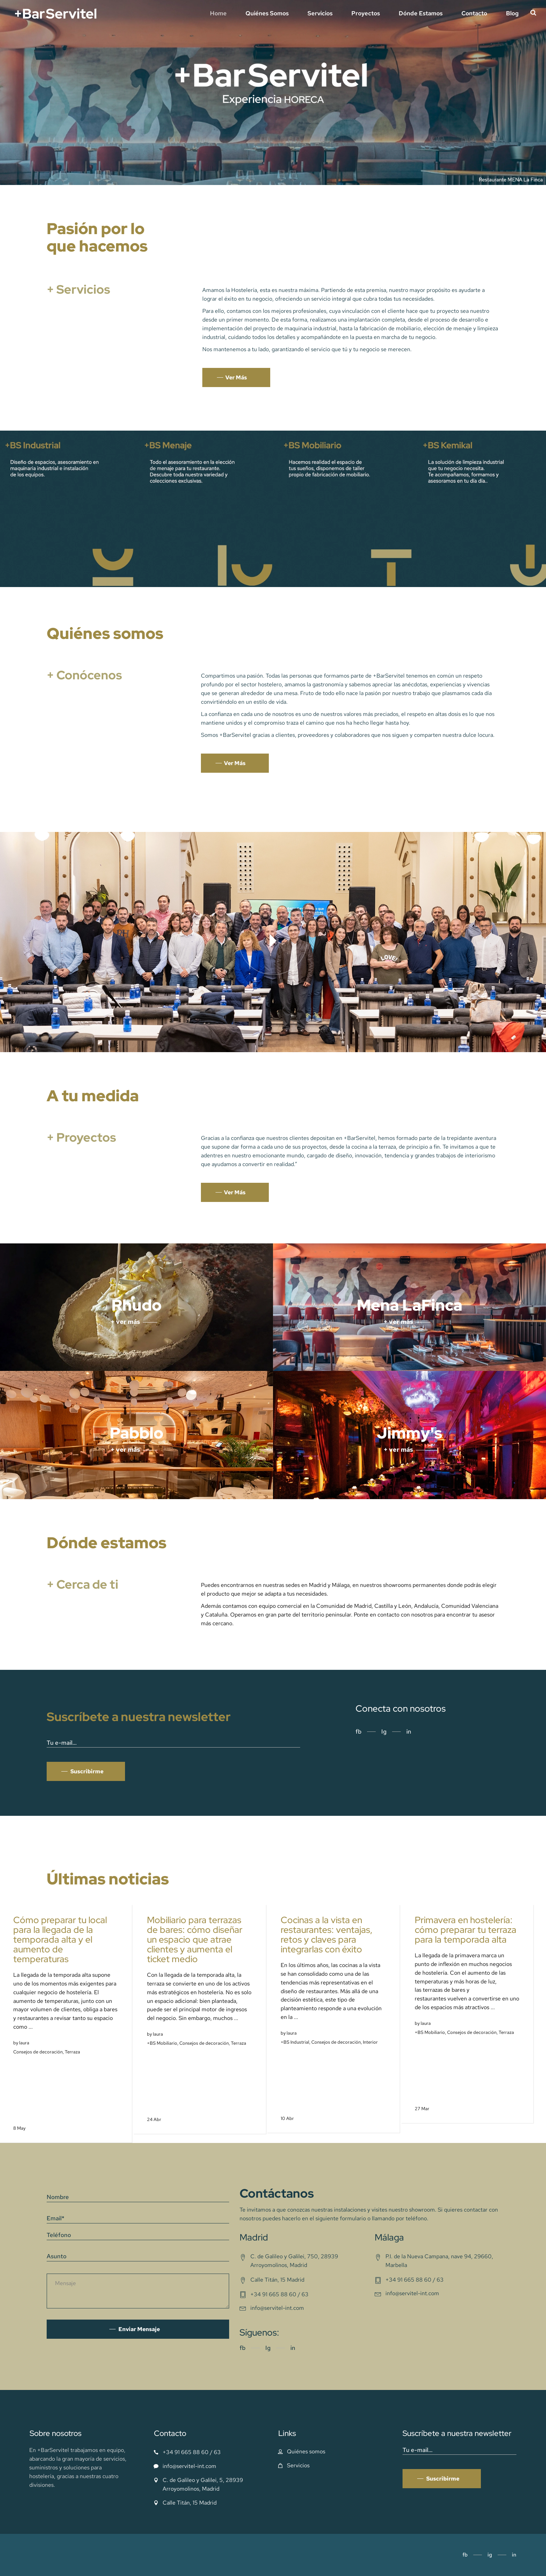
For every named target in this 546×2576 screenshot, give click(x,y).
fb (358, 1731)
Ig (384, 1731)
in (408, 1731)
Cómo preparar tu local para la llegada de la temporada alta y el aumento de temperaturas (60, 1939)
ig (490, 2554)
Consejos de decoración (38, 2052)
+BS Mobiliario (162, 2043)
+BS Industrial (295, 2042)
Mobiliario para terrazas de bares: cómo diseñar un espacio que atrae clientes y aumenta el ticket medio (194, 1939)
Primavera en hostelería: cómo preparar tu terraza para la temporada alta (465, 1929)
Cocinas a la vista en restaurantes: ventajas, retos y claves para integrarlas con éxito (327, 1934)
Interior (370, 2042)
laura (24, 2043)
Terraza (72, 2052)
